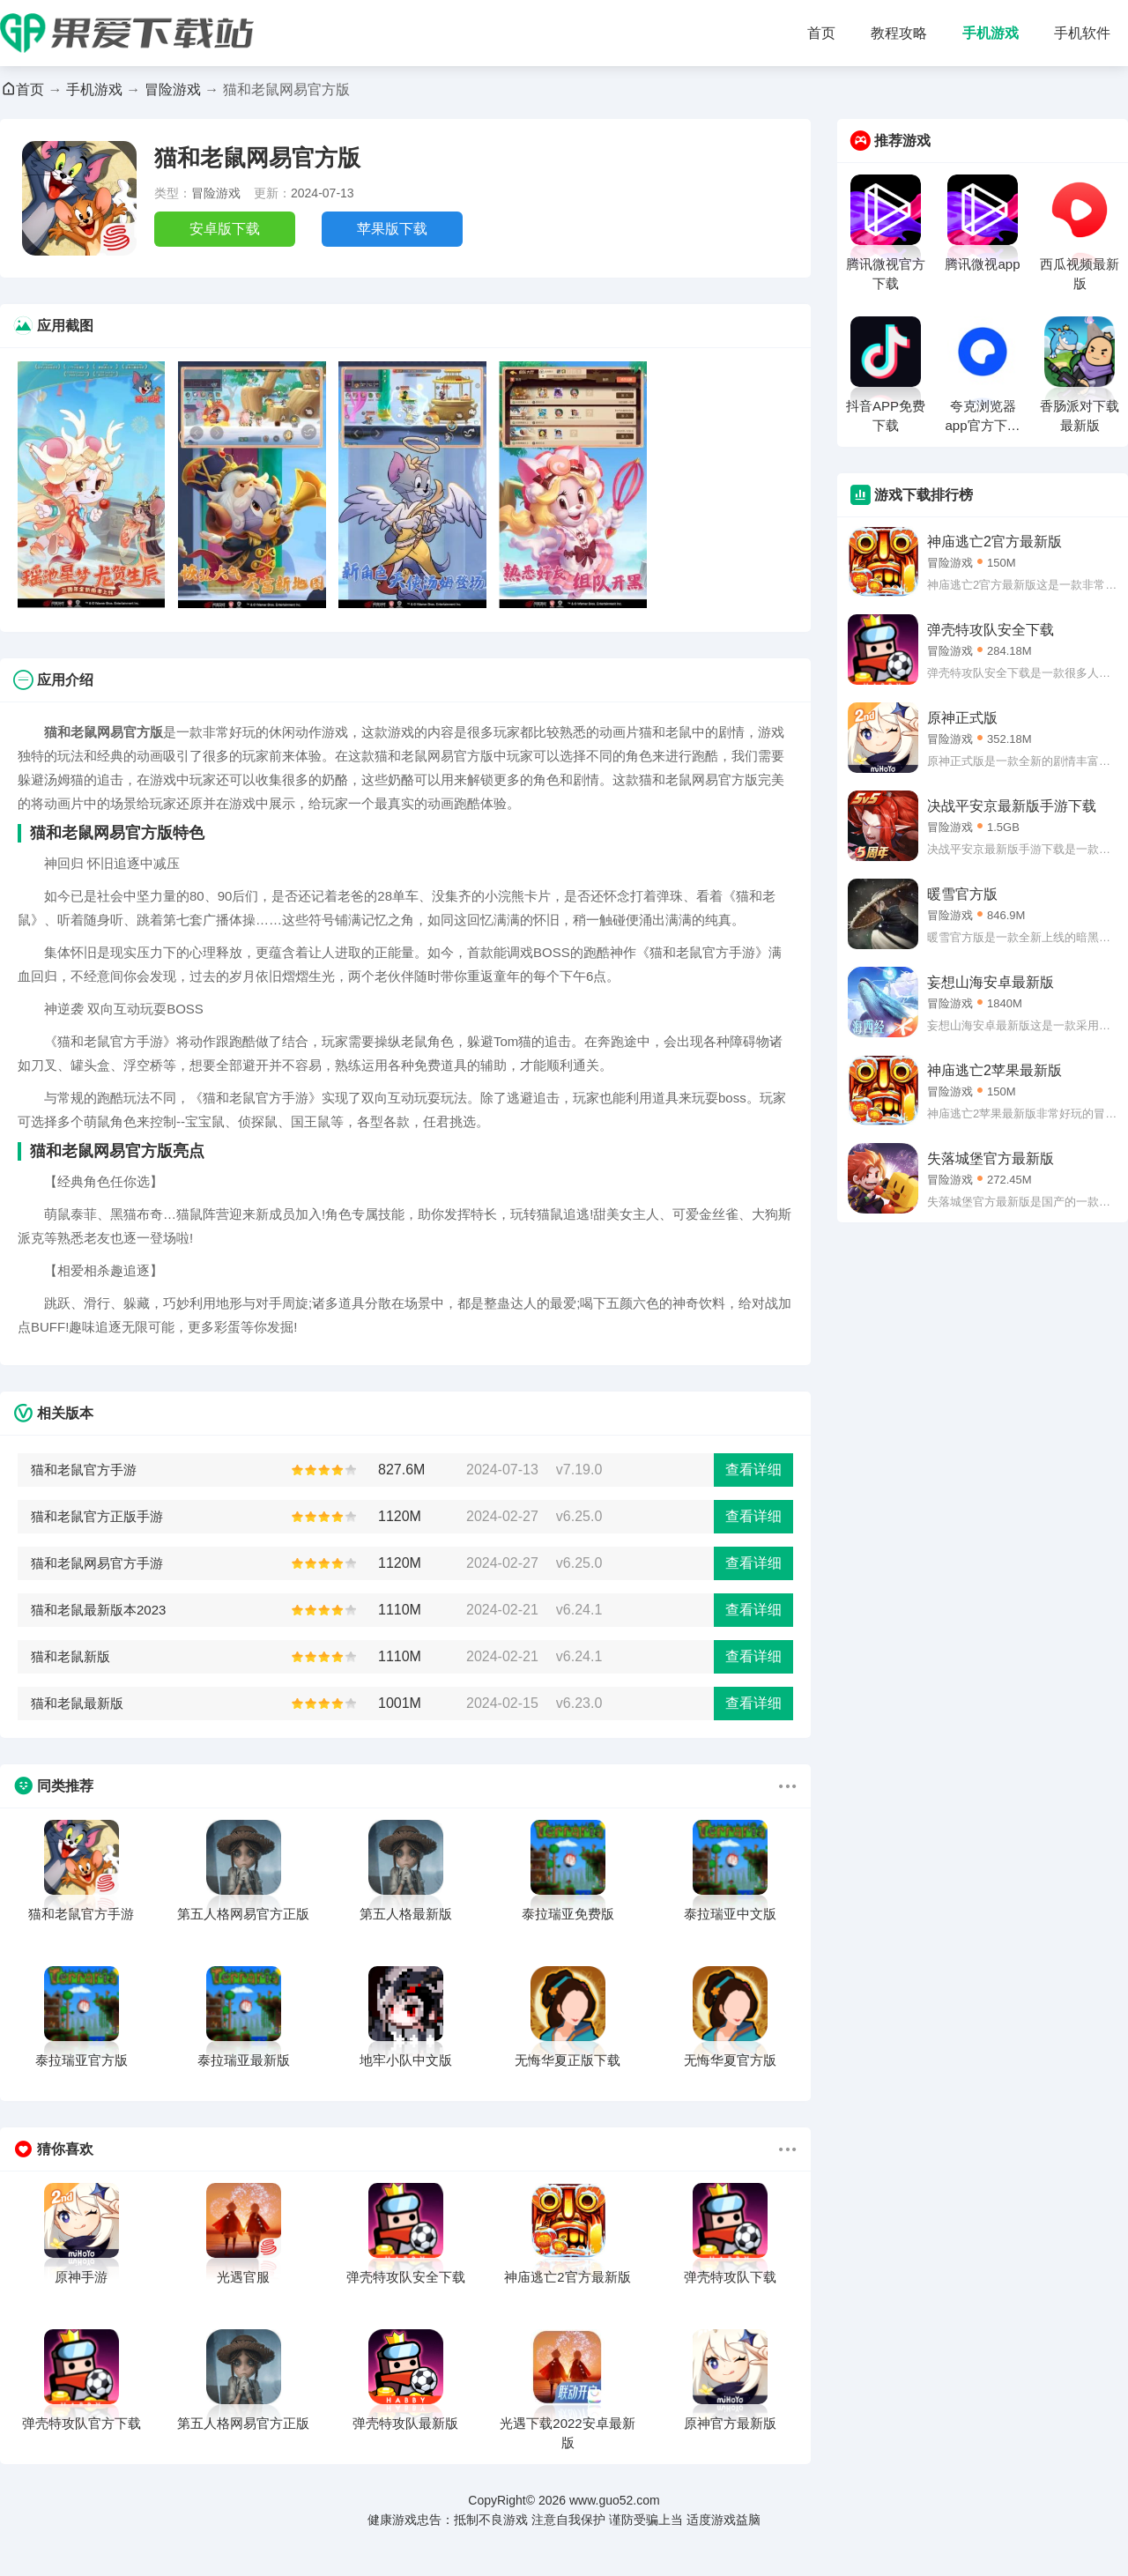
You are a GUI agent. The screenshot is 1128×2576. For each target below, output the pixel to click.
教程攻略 (899, 33)
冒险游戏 (173, 89)
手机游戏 (990, 33)
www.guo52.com (614, 2500)
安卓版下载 (224, 228)
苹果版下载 (392, 228)
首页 (821, 33)
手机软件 (1082, 33)
